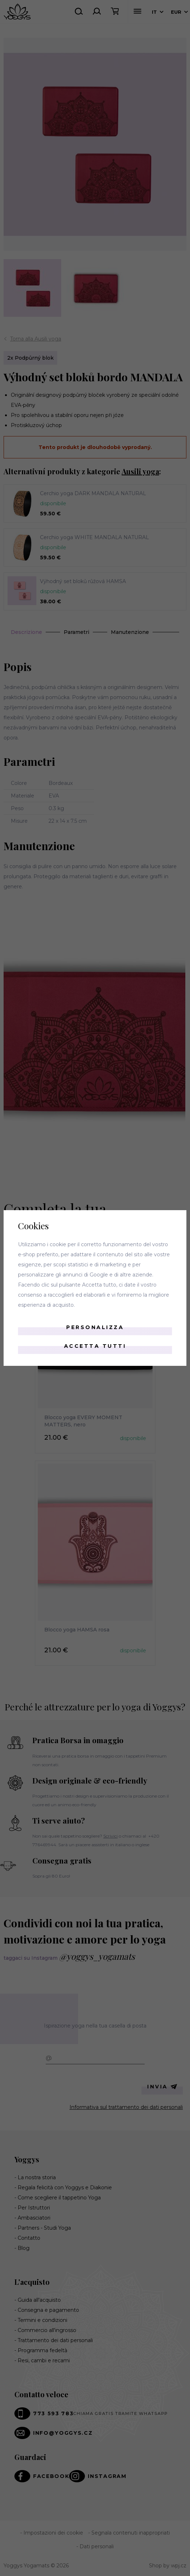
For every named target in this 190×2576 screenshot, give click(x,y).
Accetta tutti (95, 1346)
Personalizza (95, 1327)
